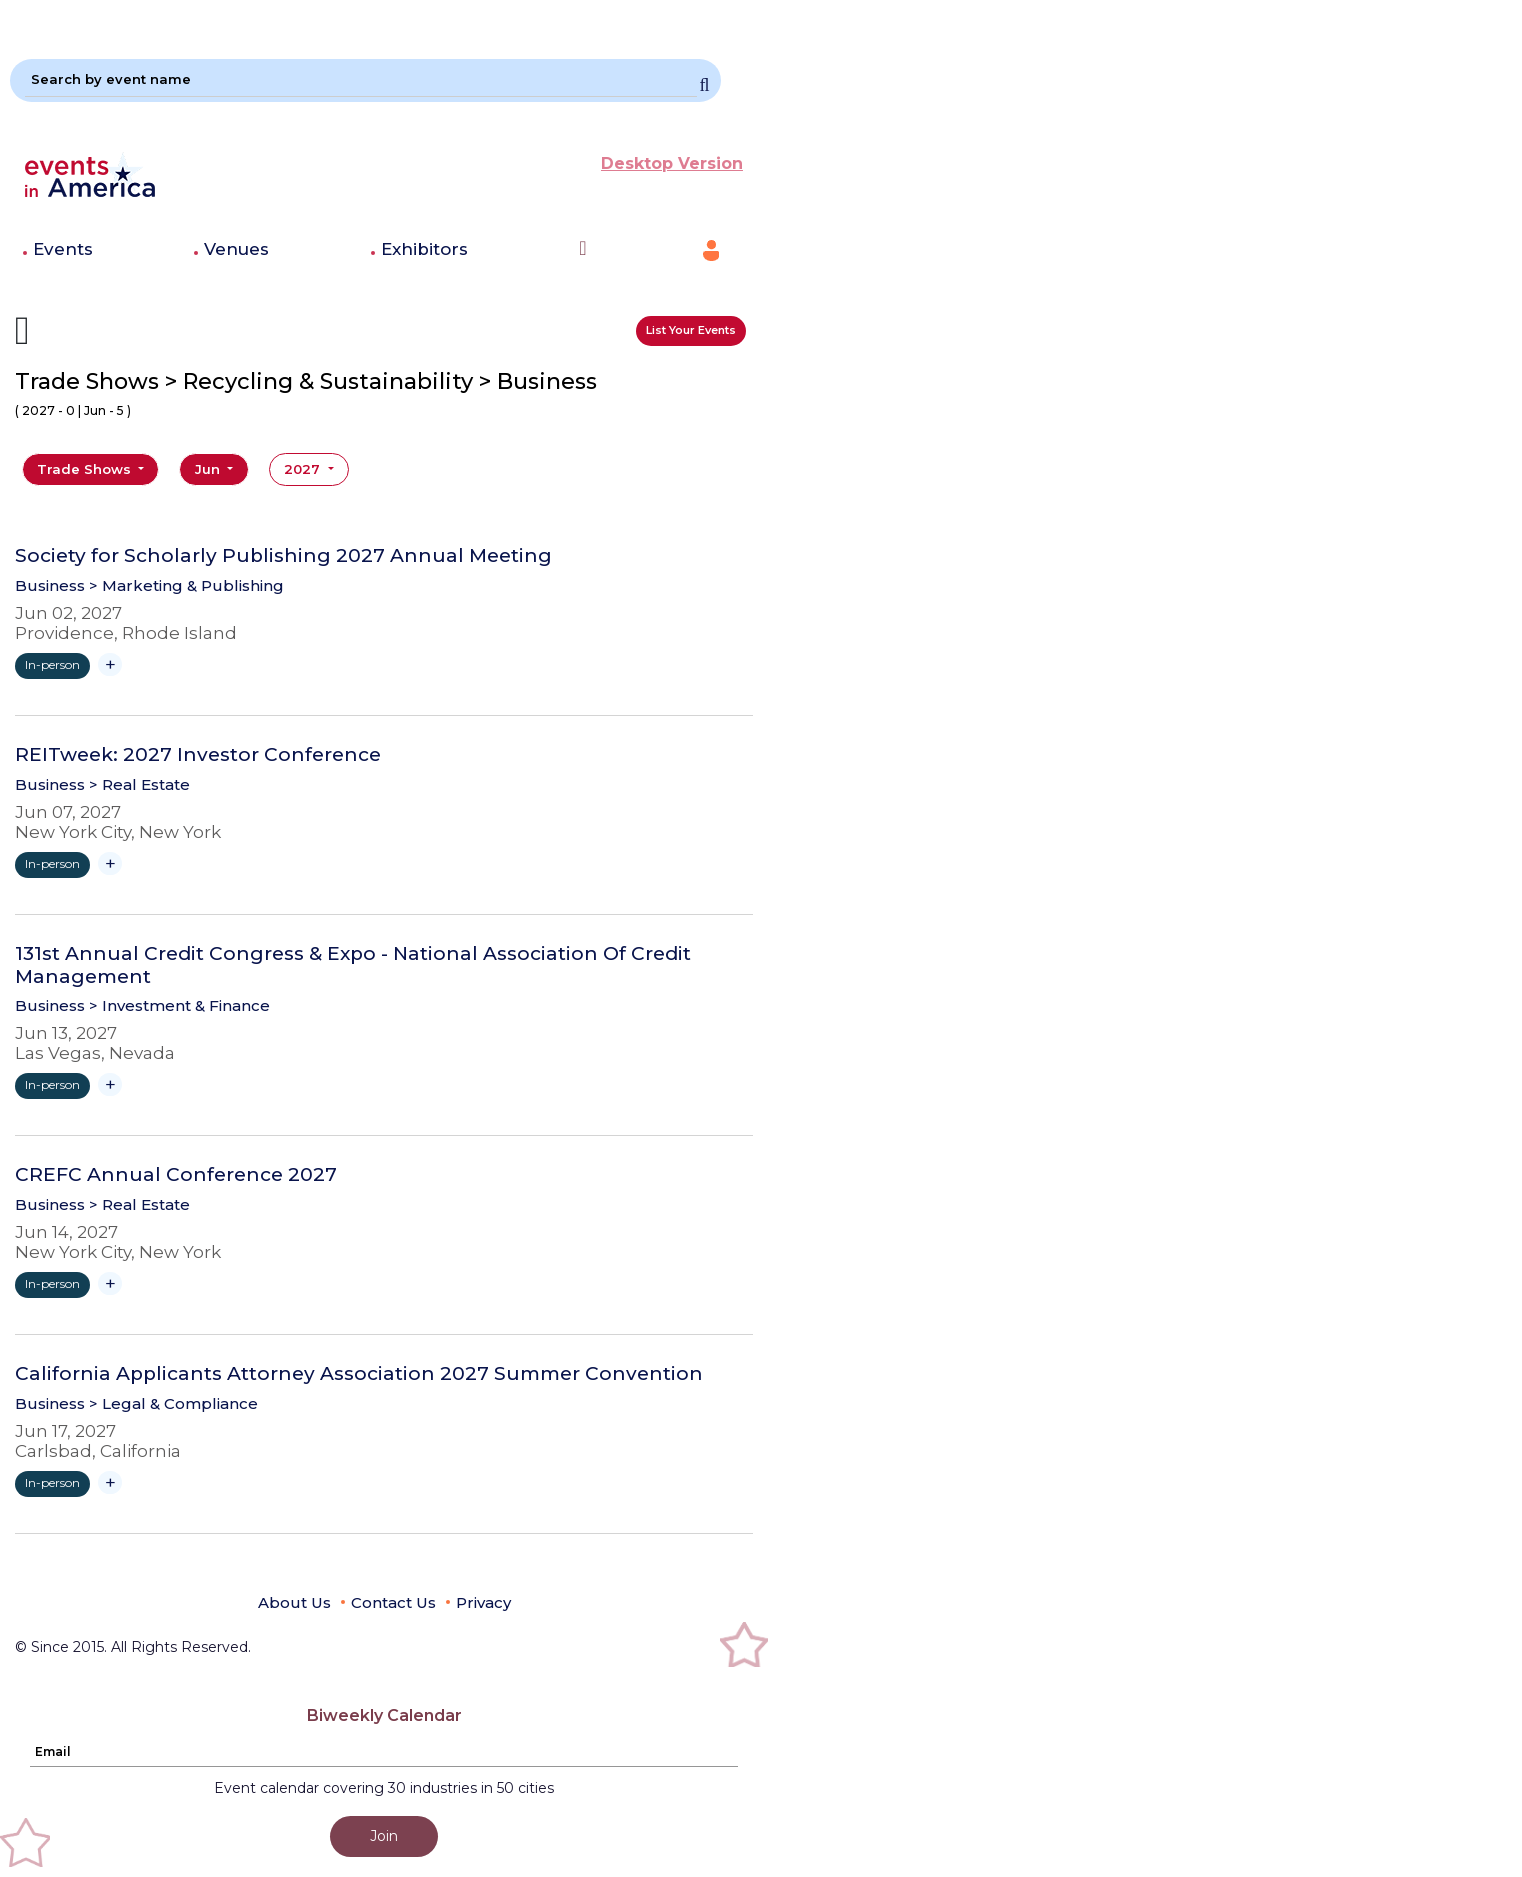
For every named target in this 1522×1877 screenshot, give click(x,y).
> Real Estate (139, 784)
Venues (236, 249)
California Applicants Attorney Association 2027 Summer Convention (359, 1374)
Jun (209, 469)
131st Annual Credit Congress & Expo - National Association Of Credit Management (353, 965)
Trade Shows (86, 469)
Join (384, 1836)
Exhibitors (424, 249)
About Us (294, 1602)
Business (50, 585)
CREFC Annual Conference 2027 (176, 1175)
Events (63, 249)
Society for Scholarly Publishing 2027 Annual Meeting (283, 556)
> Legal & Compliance (173, 1403)
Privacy (483, 1602)
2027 (304, 469)
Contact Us (393, 1602)
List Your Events (691, 330)
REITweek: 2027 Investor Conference (198, 755)
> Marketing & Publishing (186, 585)
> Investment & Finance (179, 1005)
